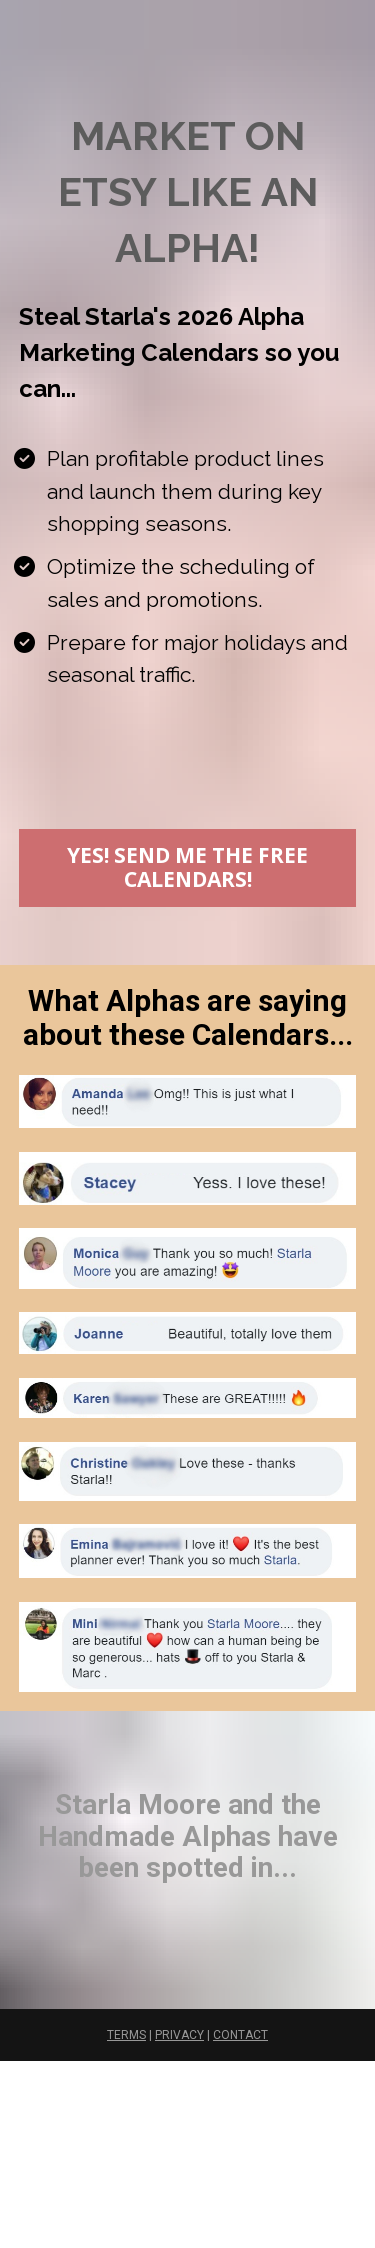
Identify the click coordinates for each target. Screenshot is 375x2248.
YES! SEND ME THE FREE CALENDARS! (187, 867)
